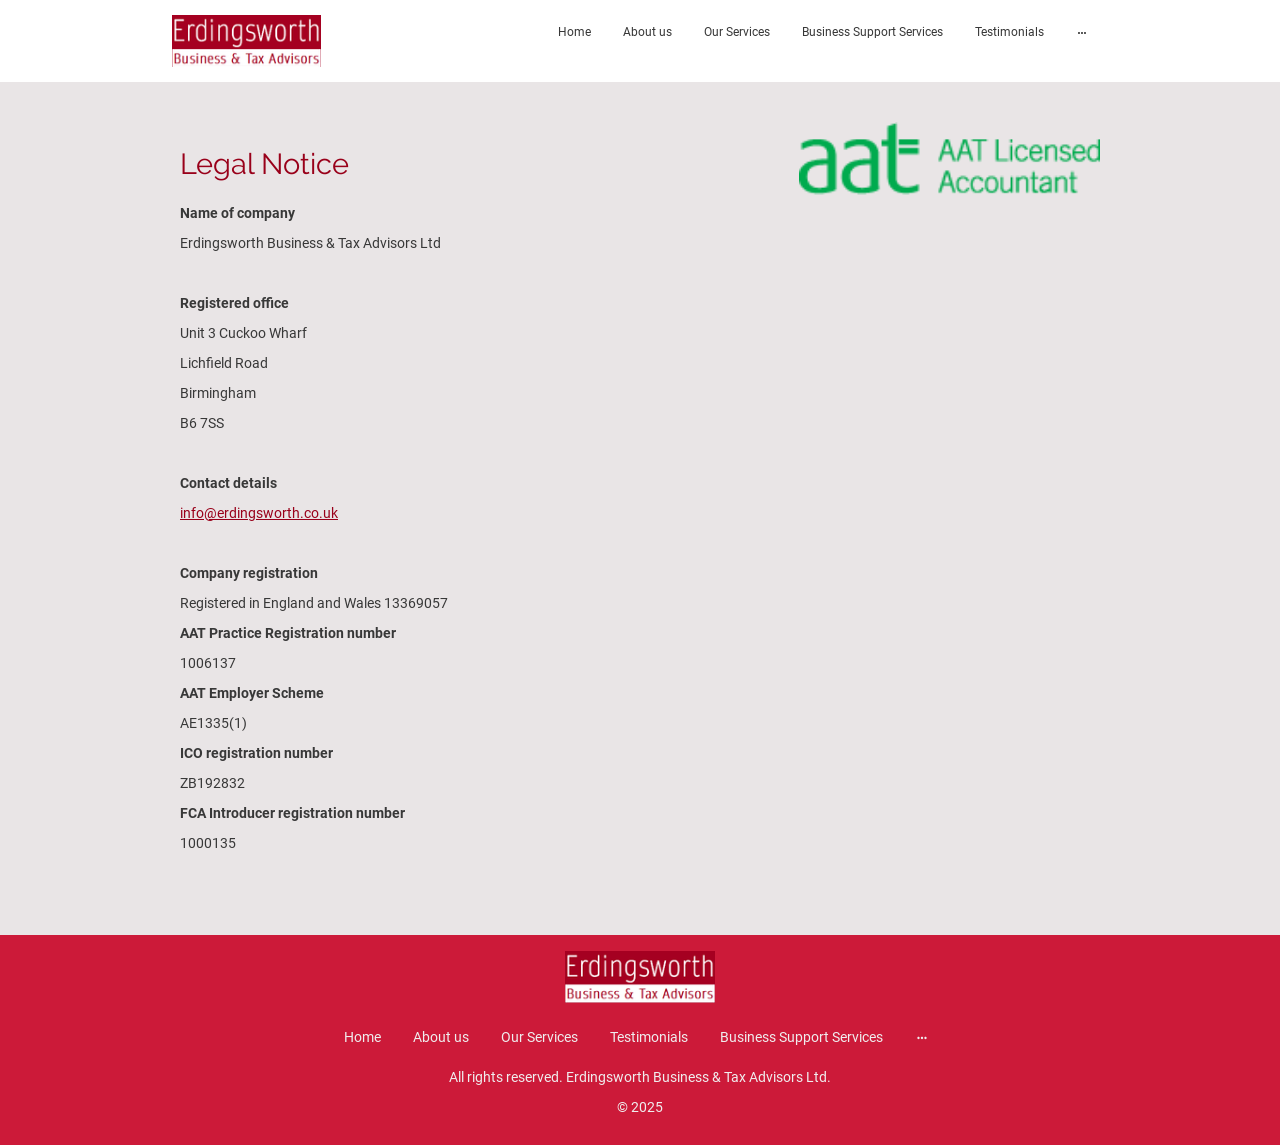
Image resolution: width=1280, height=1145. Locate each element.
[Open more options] (1082, 32)
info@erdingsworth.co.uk (259, 513)
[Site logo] (246, 41)
